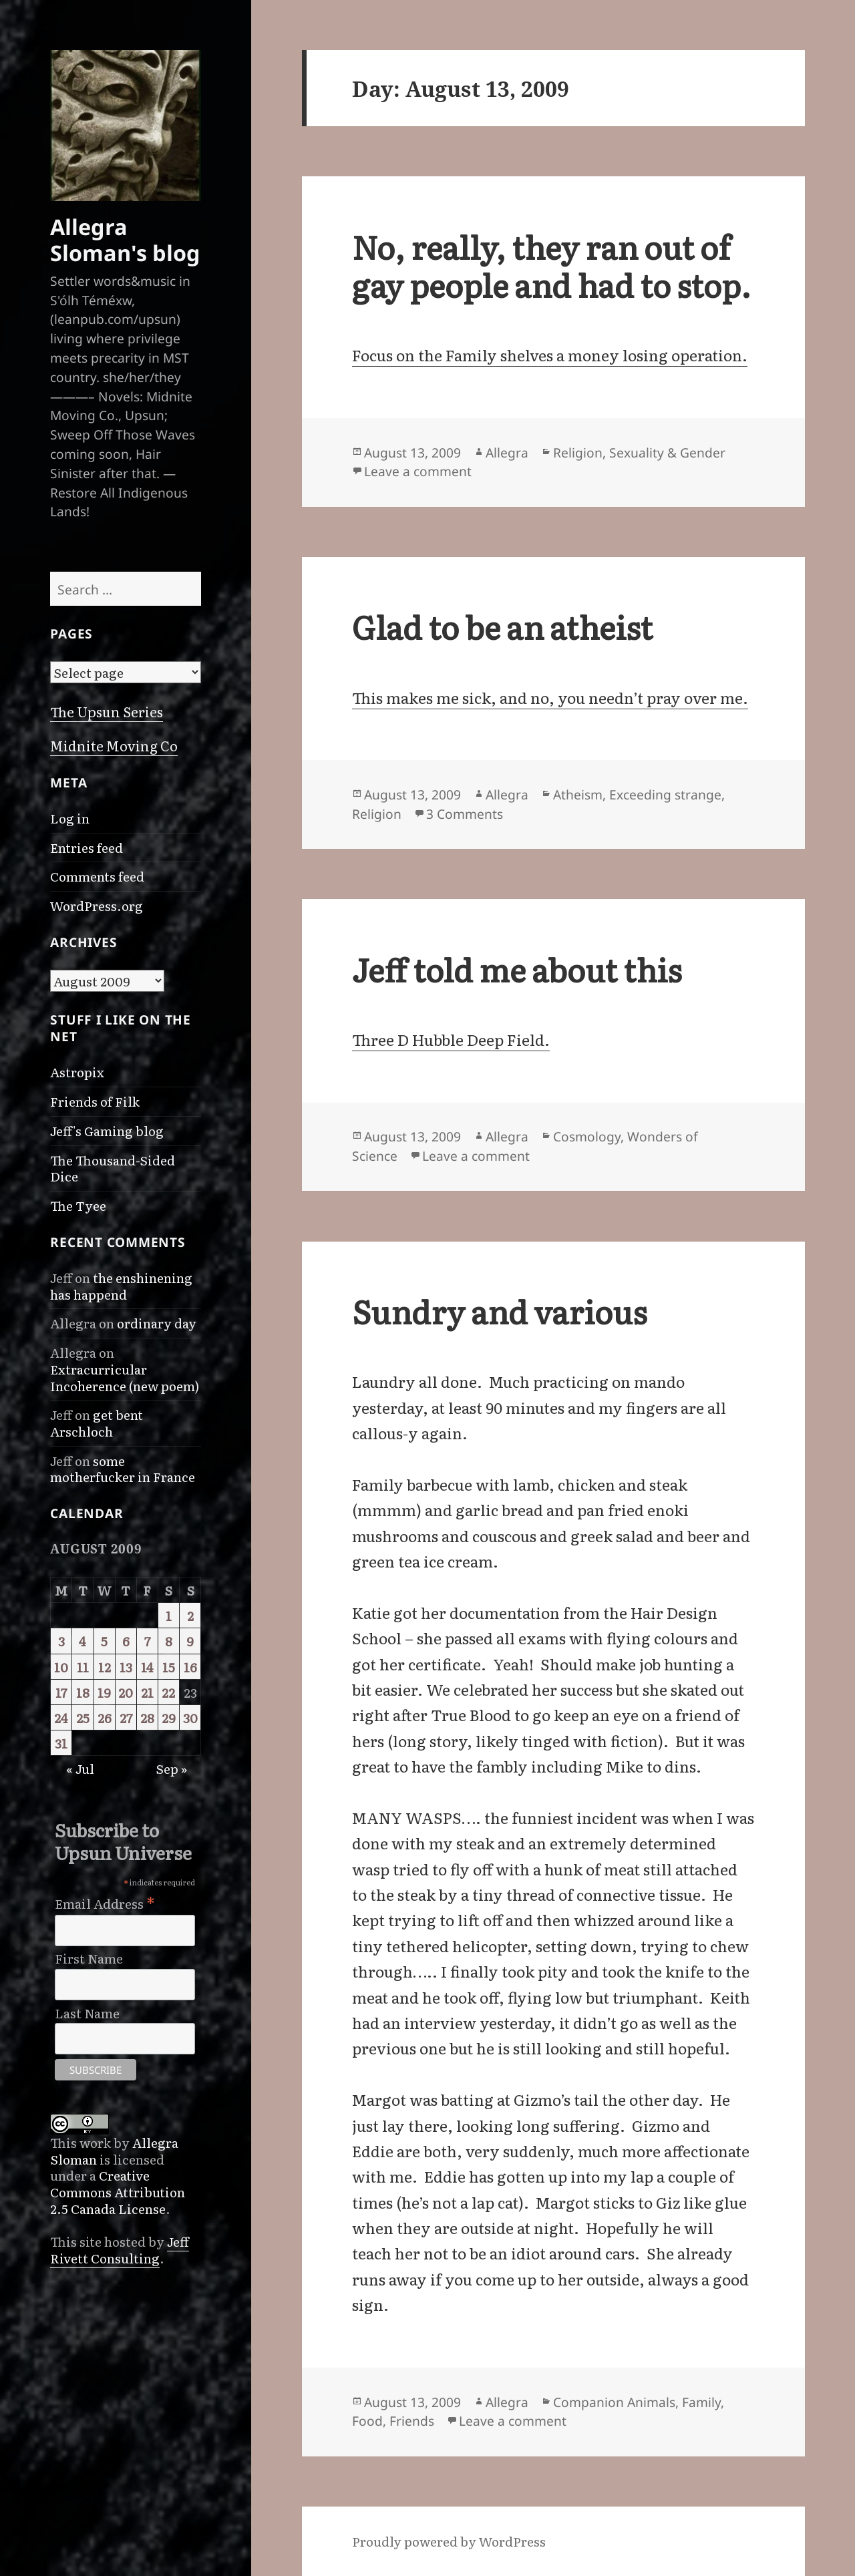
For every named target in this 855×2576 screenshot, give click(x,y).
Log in (70, 817)
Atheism (578, 794)
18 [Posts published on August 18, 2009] (83, 1692)
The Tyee (78, 1205)
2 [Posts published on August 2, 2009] (190, 1615)
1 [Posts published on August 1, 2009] (169, 1615)
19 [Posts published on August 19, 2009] (104, 1692)
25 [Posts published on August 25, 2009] (83, 1717)
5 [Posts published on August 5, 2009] (104, 1640)
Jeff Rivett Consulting (119, 2249)
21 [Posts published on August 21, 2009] (147, 1692)
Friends (411, 2421)
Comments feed (97, 876)
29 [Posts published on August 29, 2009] (169, 1717)
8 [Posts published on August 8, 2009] (168, 1640)
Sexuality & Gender (667, 452)
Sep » (171, 1768)
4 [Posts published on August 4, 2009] (82, 1640)
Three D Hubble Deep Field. (451, 1039)
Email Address (105, 1901)
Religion (578, 452)
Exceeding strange (665, 794)
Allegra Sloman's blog (125, 239)
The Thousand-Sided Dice (112, 1168)
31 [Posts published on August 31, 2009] (61, 1743)
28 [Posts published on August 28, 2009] (147, 1717)
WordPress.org (96, 905)
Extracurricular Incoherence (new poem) (124, 1377)
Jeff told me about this (516, 969)
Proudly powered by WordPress (449, 2541)
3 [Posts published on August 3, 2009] (61, 1640)
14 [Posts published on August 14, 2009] (147, 1666)
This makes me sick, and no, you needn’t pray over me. (550, 697)
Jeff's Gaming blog (107, 1130)
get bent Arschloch (96, 1423)
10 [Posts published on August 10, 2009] (61, 1666)
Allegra (507, 452)
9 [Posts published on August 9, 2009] (190, 1640)
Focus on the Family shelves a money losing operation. (549, 354)
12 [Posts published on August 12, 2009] (104, 1666)
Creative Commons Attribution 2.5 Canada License (117, 2191)
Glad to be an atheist (502, 626)
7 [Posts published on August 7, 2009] (147, 1640)
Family (701, 2402)
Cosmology (587, 1136)
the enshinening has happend (121, 1286)
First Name (89, 1958)
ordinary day (156, 1322)
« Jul (80, 1768)
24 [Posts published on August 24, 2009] (61, 1717)
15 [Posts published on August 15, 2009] (168, 1666)
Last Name (87, 2013)
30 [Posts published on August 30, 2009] (190, 1717)
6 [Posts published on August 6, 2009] (126, 1640)
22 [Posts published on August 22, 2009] (168, 1692)
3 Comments (464, 814)
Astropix (77, 1071)
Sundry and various (499, 1311)
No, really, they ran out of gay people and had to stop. (551, 265)
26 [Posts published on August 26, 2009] (105, 1717)
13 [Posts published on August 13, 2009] (126, 1666)
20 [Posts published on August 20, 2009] (125, 1692)
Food (367, 2421)
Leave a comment (418, 471)
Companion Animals (614, 2402)
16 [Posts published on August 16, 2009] (190, 1666)
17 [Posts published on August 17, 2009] (61, 1692)
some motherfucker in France (122, 1469)
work (95, 2142)
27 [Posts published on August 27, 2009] (126, 1717)
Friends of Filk (95, 1101)
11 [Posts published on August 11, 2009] (83, 1666)
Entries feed (86, 847)
